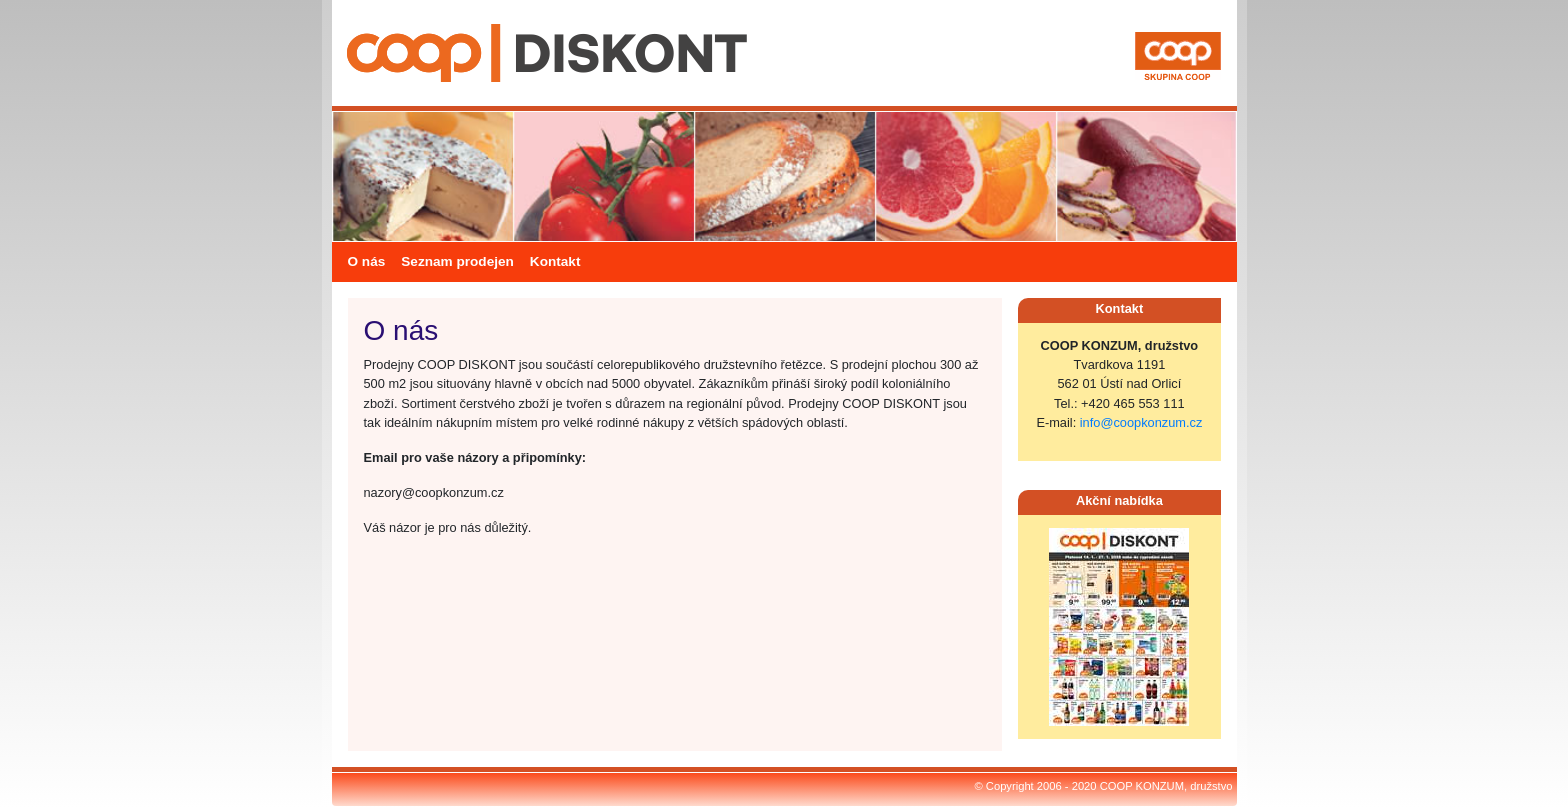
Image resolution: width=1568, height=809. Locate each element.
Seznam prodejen (457, 261)
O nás (367, 261)
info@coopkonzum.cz (1141, 422)
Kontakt (555, 261)
